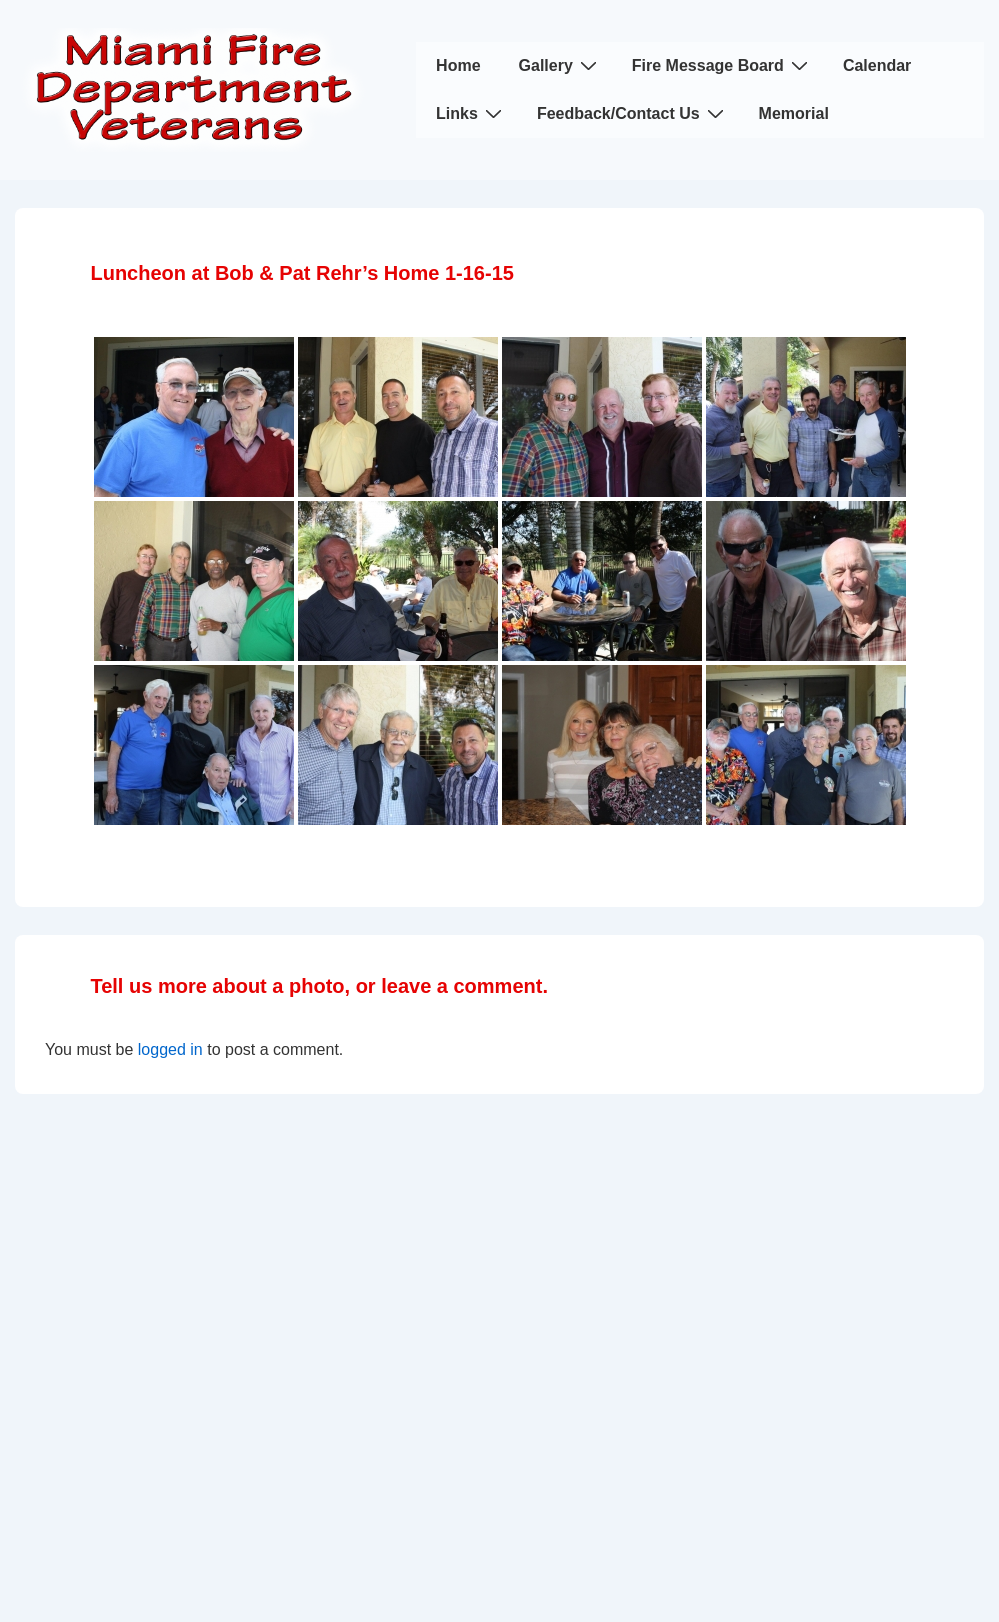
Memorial (794, 113)
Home (458, 65)
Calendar (877, 65)
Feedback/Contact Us (633, 113)
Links (471, 113)
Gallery (560, 65)
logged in (170, 1049)
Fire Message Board (722, 65)
